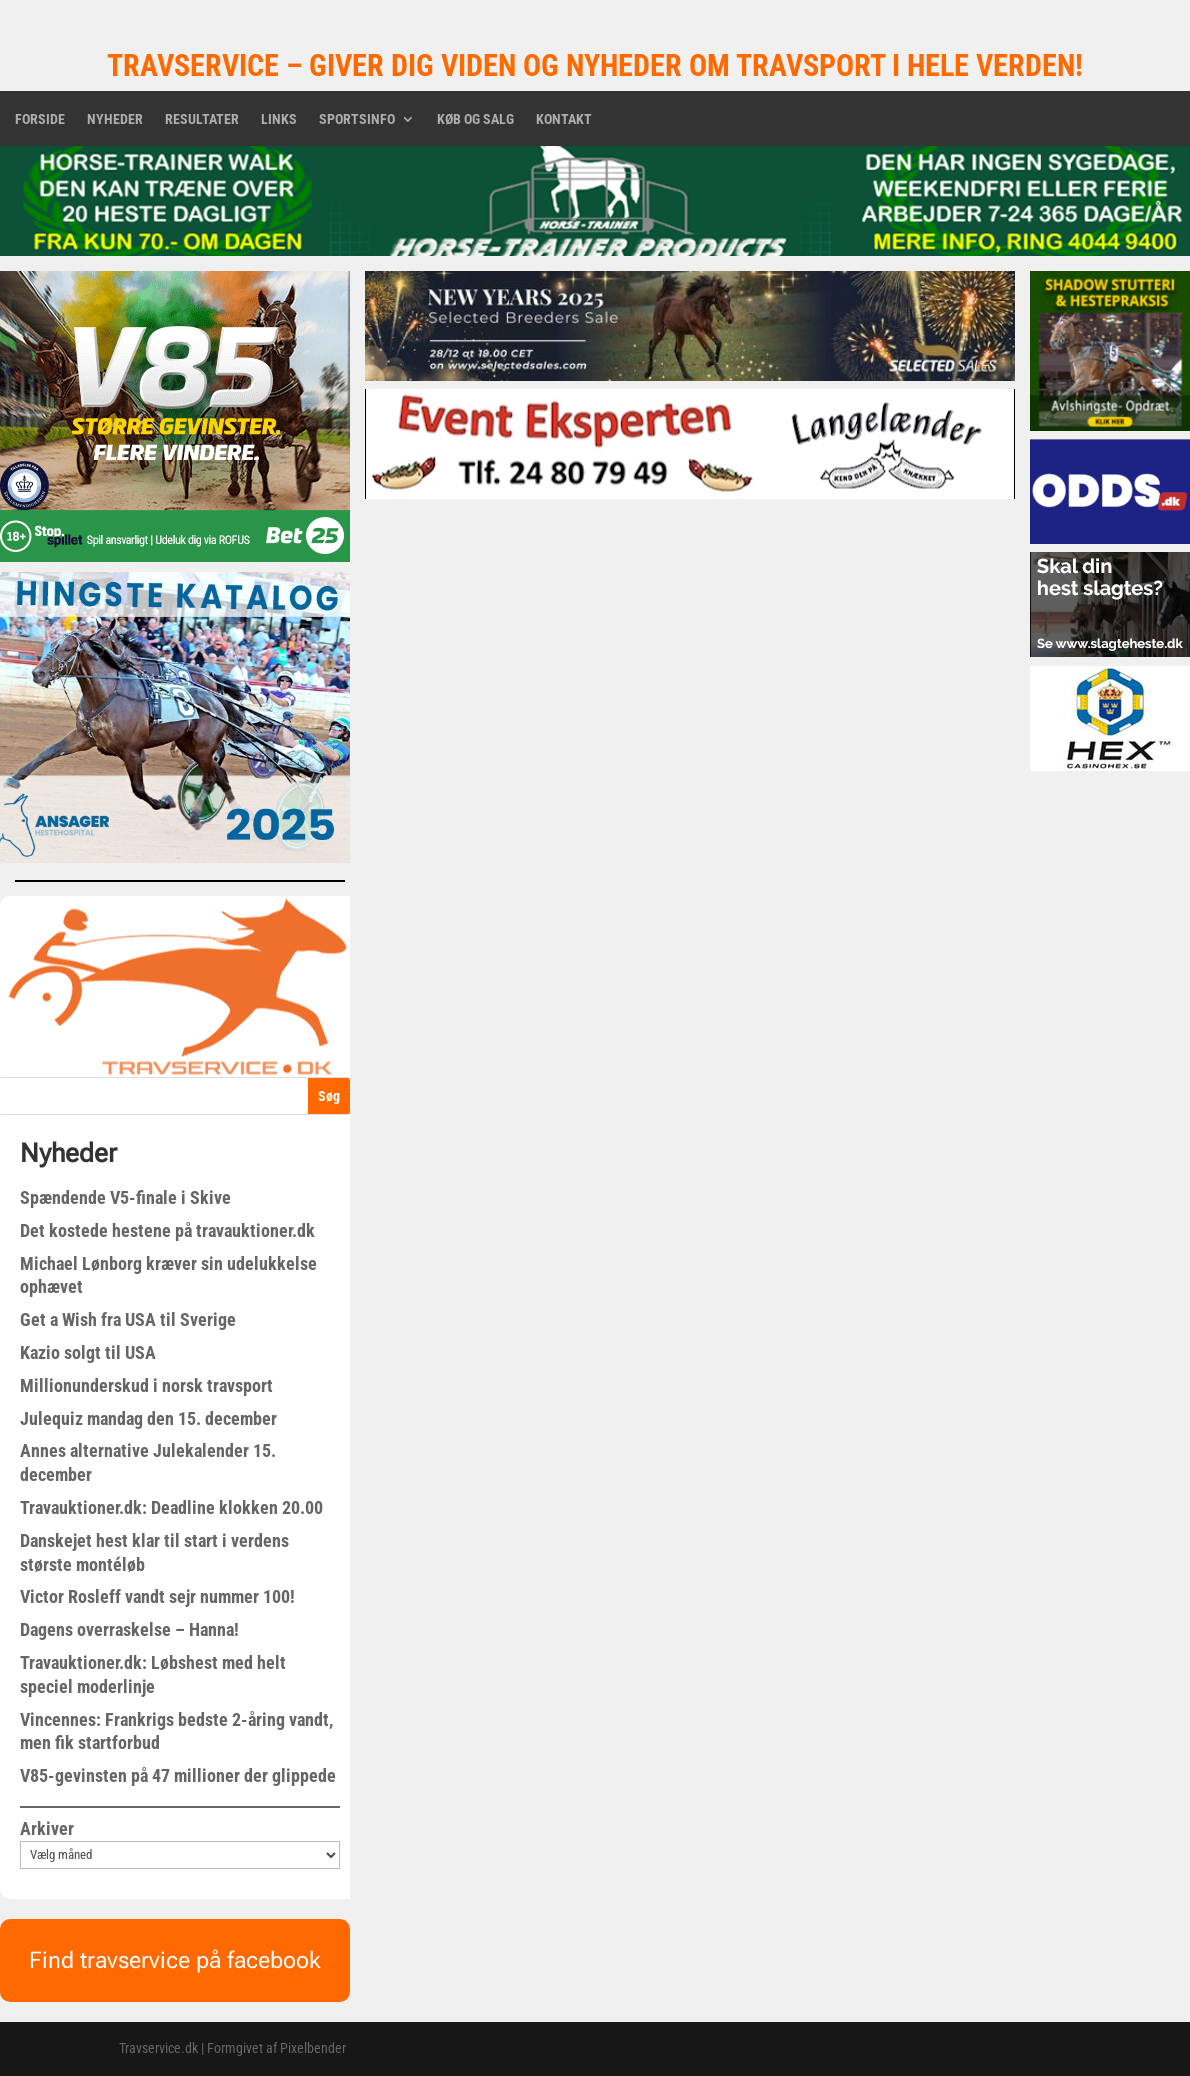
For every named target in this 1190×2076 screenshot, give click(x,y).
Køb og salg (475, 119)
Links (279, 119)
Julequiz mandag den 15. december (148, 1418)
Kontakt (564, 119)
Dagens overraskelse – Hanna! (129, 1629)
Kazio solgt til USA (88, 1352)
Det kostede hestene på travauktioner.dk (167, 1230)
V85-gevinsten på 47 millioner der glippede (178, 1775)
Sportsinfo (357, 119)
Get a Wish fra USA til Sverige (128, 1319)
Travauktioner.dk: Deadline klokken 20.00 (171, 1507)
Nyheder (115, 119)
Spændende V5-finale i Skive (125, 1197)
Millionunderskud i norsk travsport (146, 1385)
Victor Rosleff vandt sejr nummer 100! (157, 1596)
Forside (40, 119)
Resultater (202, 119)
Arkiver (47, 1828)
